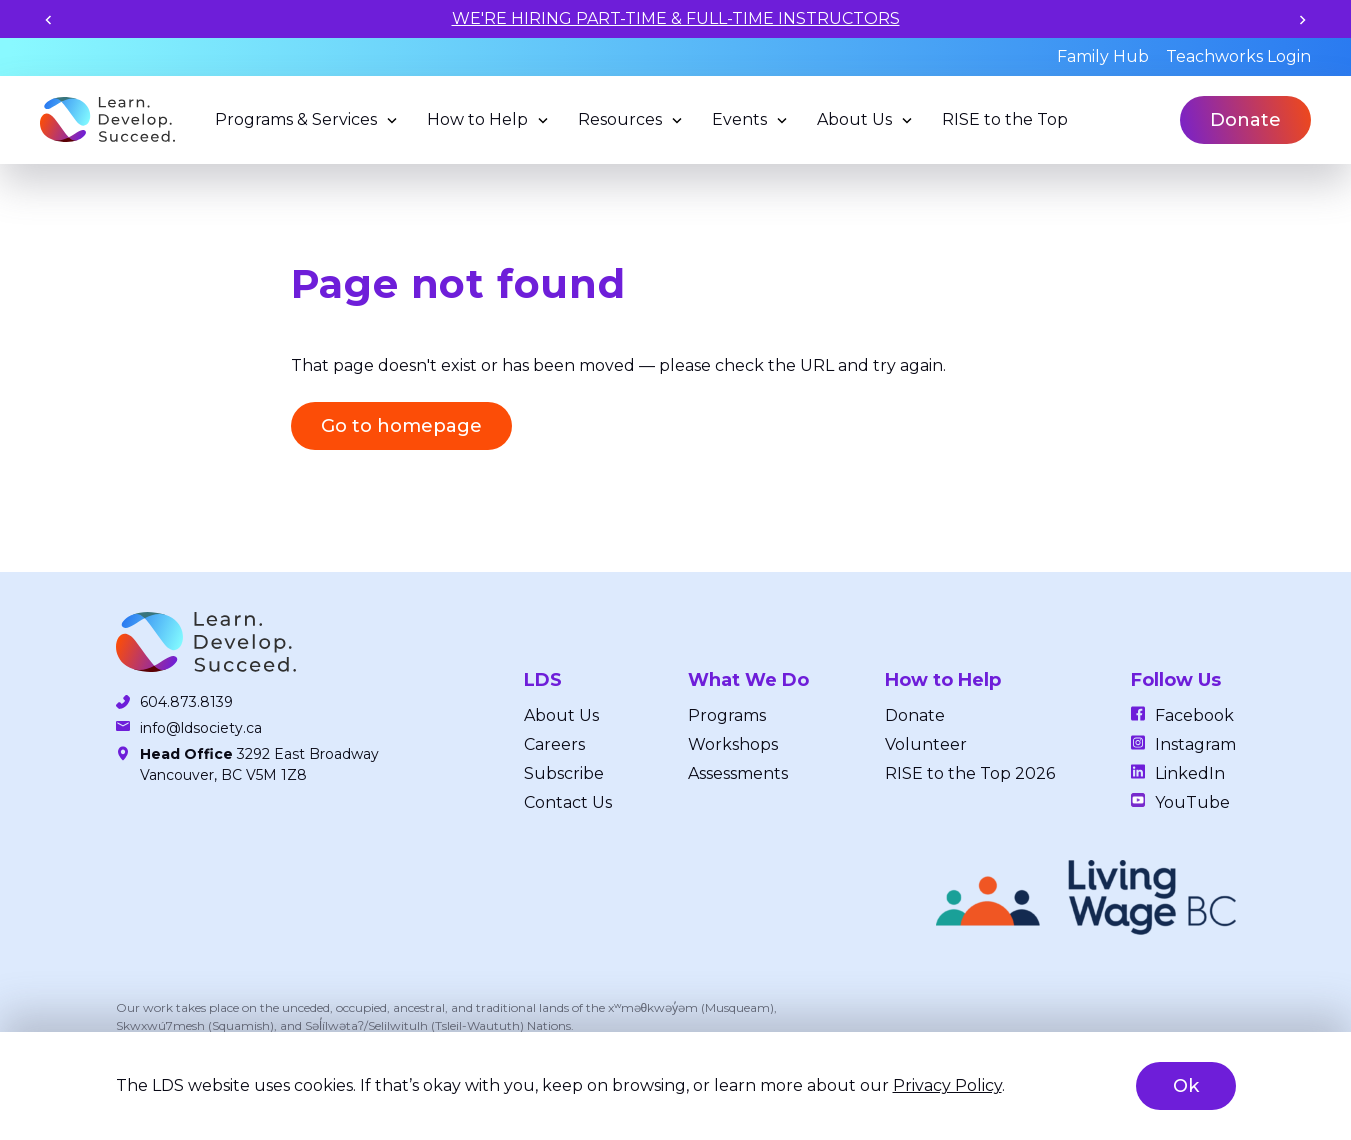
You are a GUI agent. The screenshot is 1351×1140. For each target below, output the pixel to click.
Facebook (1194, 715)
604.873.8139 (186, 702)
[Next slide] (1302, 19)
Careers (554, 744)
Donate (1245, 120)
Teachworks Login (1238, 56)
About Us (854, 119)
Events (739, 119)
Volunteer (926, 744)
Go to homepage (401, 426)
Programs (727, 715)
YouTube (1192, 802)
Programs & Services (296, 119)
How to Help (477, 119)
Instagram (1195, 744)
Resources (620, 119)
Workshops (733, 744)
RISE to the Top (1005, 119)
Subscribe (564, 773)
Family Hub (1103, 56)
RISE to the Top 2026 (970, 773)
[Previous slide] (48, 19)
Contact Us (568, 802)
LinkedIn (1190, 773)
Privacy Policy (947, 1085)
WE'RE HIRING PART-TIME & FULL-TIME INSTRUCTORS (676, 18)
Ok (1186, 1086)
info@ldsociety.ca (201, 728)
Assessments (738, 773)
